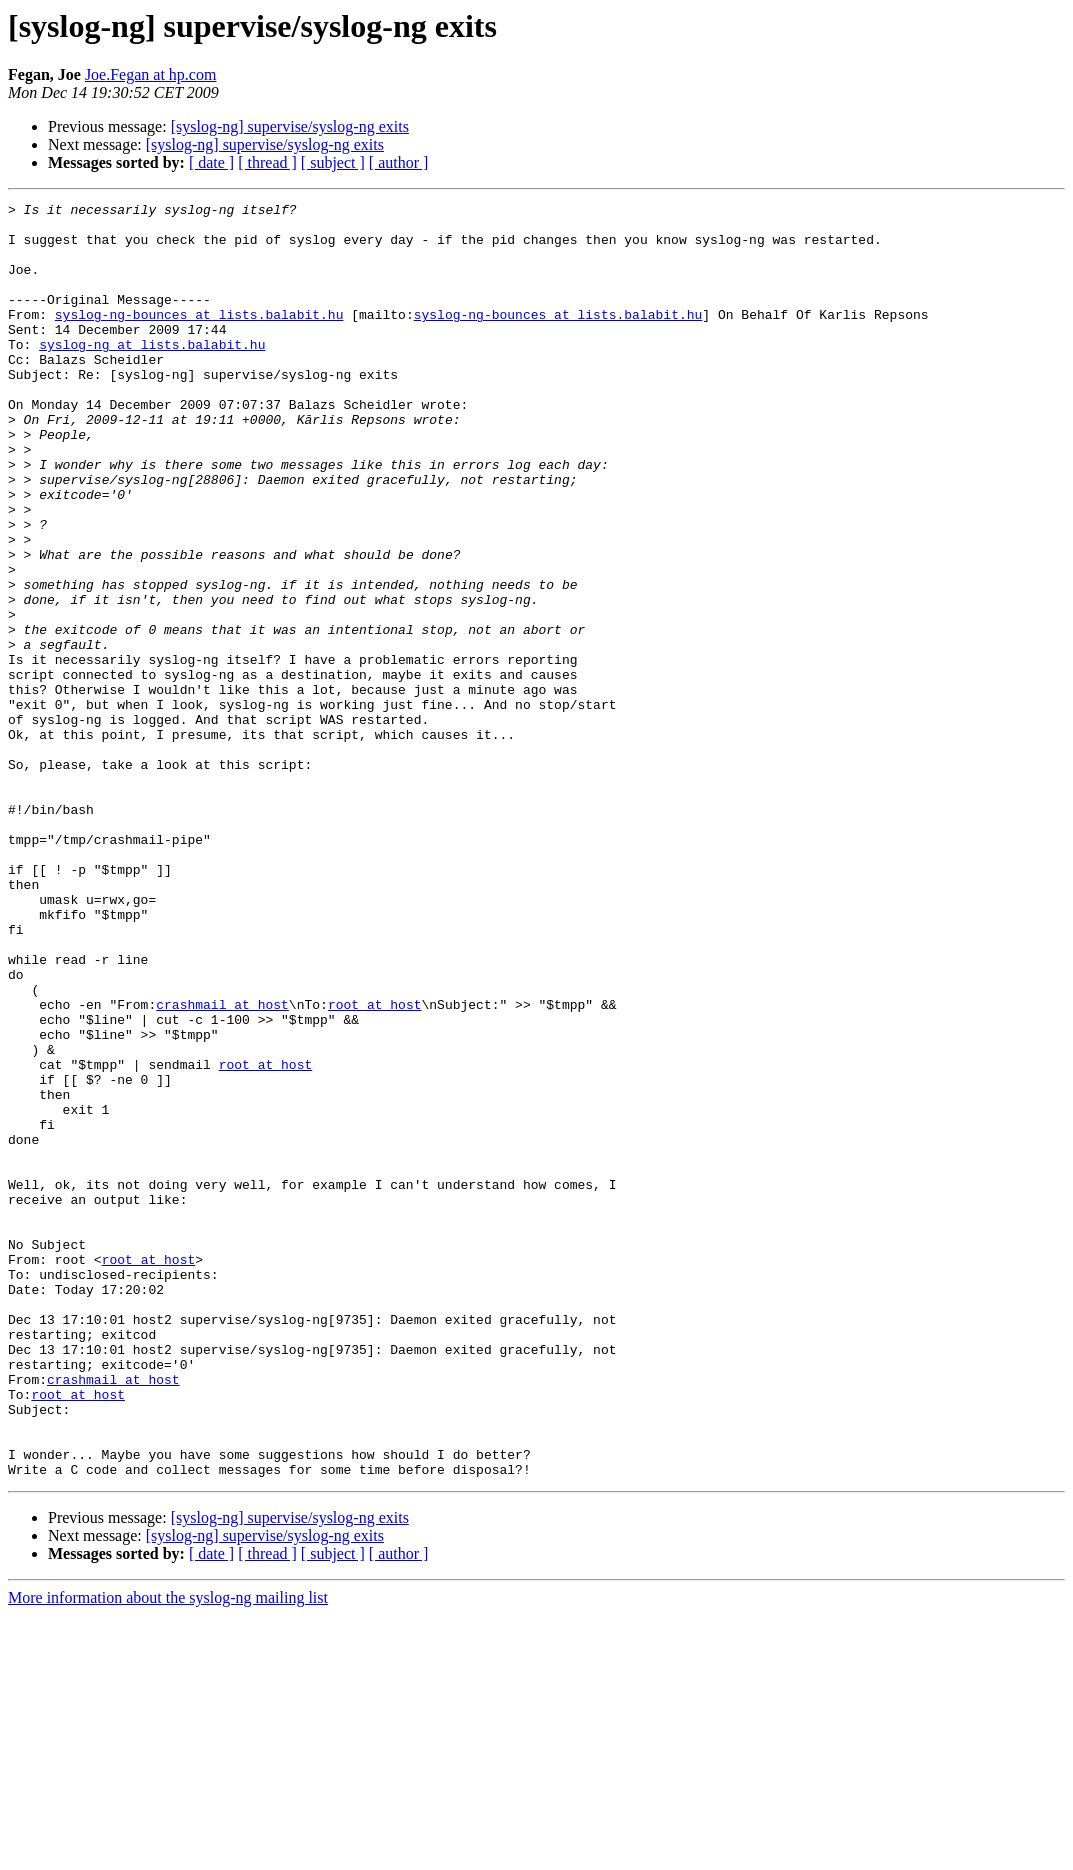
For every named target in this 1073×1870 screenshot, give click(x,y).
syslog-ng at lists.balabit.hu (152, 374)
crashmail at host (222, 1166)
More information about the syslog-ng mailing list (168, 1852)
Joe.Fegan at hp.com (151, 74)
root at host (375, 1166)
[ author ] (399, 162)
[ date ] (211, 162)
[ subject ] (333, 162)
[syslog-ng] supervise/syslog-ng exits (290, 126)
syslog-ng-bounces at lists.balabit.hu (199, 338)
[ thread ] (267, 162)
